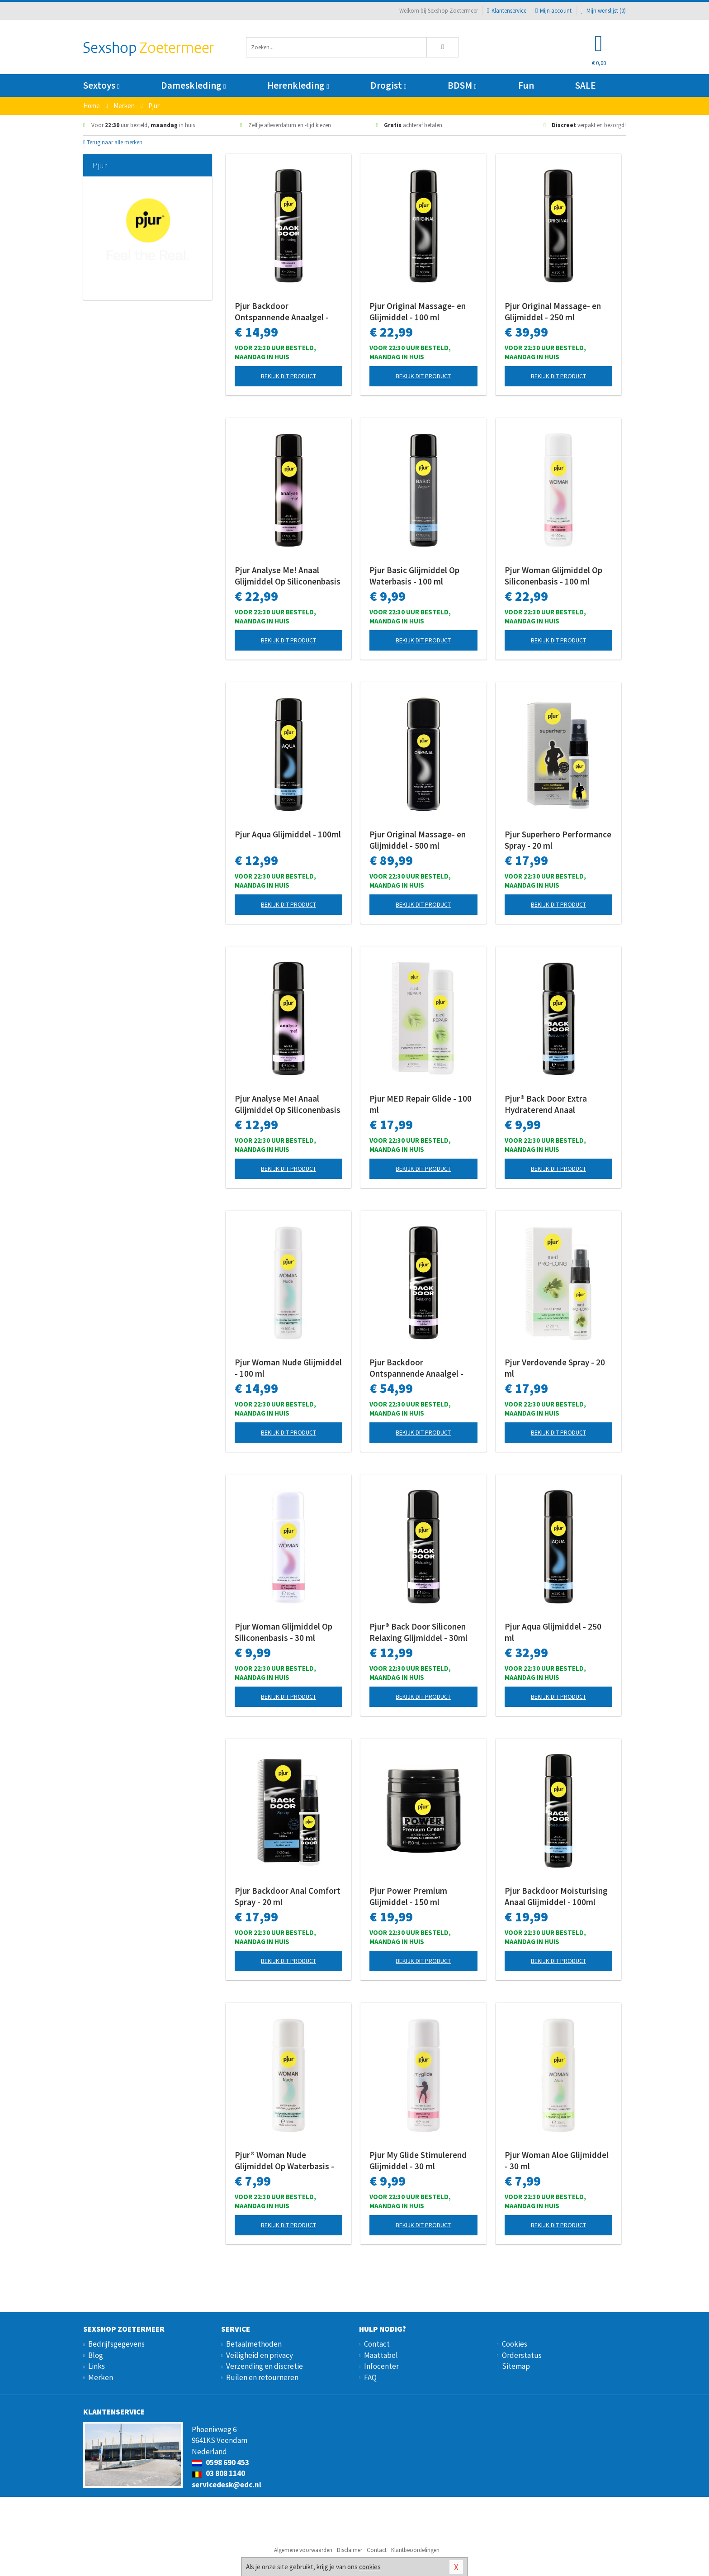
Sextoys (101, 85)
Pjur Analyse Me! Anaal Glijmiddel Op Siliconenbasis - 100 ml (287, 576)
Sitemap (516, 2366)
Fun (526, 85)
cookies (370, 2566)
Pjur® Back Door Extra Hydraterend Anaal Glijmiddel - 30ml (546, 1104)
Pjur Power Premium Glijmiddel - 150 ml (408, 1896)
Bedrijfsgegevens (116, 2344)
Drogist (388, 85)
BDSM (462, 85)
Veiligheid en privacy (259, 2355)
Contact (377, 2344)
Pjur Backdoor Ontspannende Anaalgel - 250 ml (416, 1368)
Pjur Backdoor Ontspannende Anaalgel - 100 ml (282, 311)
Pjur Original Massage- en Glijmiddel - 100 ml (417, 311)
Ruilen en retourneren (262, 2377)
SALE (585, 85)
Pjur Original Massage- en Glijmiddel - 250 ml (553, 311)
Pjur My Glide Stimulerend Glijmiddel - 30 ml (418, 2160)
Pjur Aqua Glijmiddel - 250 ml (553, 1632)
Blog (95, 2355)
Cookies (514, 2344)
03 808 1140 (218, 2473)
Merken (100, 2377)
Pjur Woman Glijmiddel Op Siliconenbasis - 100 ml (553, 576)
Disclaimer (349, 2550)
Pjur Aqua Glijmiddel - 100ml (288, 834)
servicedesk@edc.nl (226, 2485)
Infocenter (381, 2366)
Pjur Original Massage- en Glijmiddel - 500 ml (417, 840)
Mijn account (553, 10)
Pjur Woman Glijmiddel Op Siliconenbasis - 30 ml (283, 1632)
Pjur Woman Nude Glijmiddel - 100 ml (288, 1368)
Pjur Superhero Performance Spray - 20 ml (558, 840)
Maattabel (381, 2355)
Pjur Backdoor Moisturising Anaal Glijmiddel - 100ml (556, 1896)
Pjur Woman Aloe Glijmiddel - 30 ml (557, 2160)
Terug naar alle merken (112, 142)
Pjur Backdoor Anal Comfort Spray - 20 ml (287, 1896)
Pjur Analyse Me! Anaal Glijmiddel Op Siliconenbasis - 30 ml (287, 1104)
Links (96, 2366)
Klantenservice (506, 10)
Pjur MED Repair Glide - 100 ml (420, 1104)
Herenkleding (298, 85)
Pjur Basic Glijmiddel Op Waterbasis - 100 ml (414, 576)
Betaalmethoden (254, 2344)
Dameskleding (193, 85)
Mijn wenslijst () (603, 10)
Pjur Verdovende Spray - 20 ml (555, 1368)
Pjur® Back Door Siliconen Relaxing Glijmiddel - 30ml (418, 1632)
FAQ (370, 2377)
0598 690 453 (220, 2462)
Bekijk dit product (288, 376)
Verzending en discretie (264, 2366)
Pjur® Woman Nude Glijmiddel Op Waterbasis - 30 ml (284, 2160)
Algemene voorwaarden (303, 2550)
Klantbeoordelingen (415, 2550)
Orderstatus (522, 2355)
